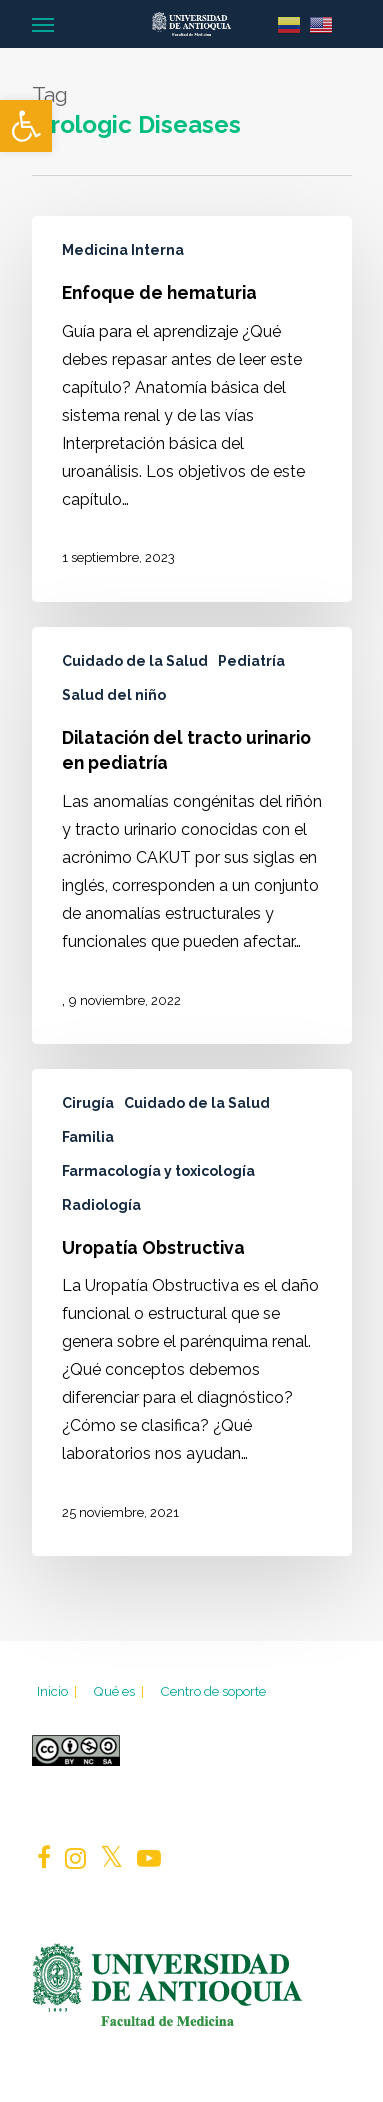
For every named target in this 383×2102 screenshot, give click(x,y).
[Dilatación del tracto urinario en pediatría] (192, 835)
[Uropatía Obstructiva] (192, 1313)
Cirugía (88, 1103)
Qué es (120, 1691)
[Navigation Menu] (43, 24)
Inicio (58, 1691)
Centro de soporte (213, 1691)
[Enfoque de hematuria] (192, 409)
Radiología (101, 1205)
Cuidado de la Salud (135, 661)
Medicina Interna (123, 250)
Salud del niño (114, 695)
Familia (88, 1137)
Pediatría (251, 661)
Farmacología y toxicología (158, 1171)
